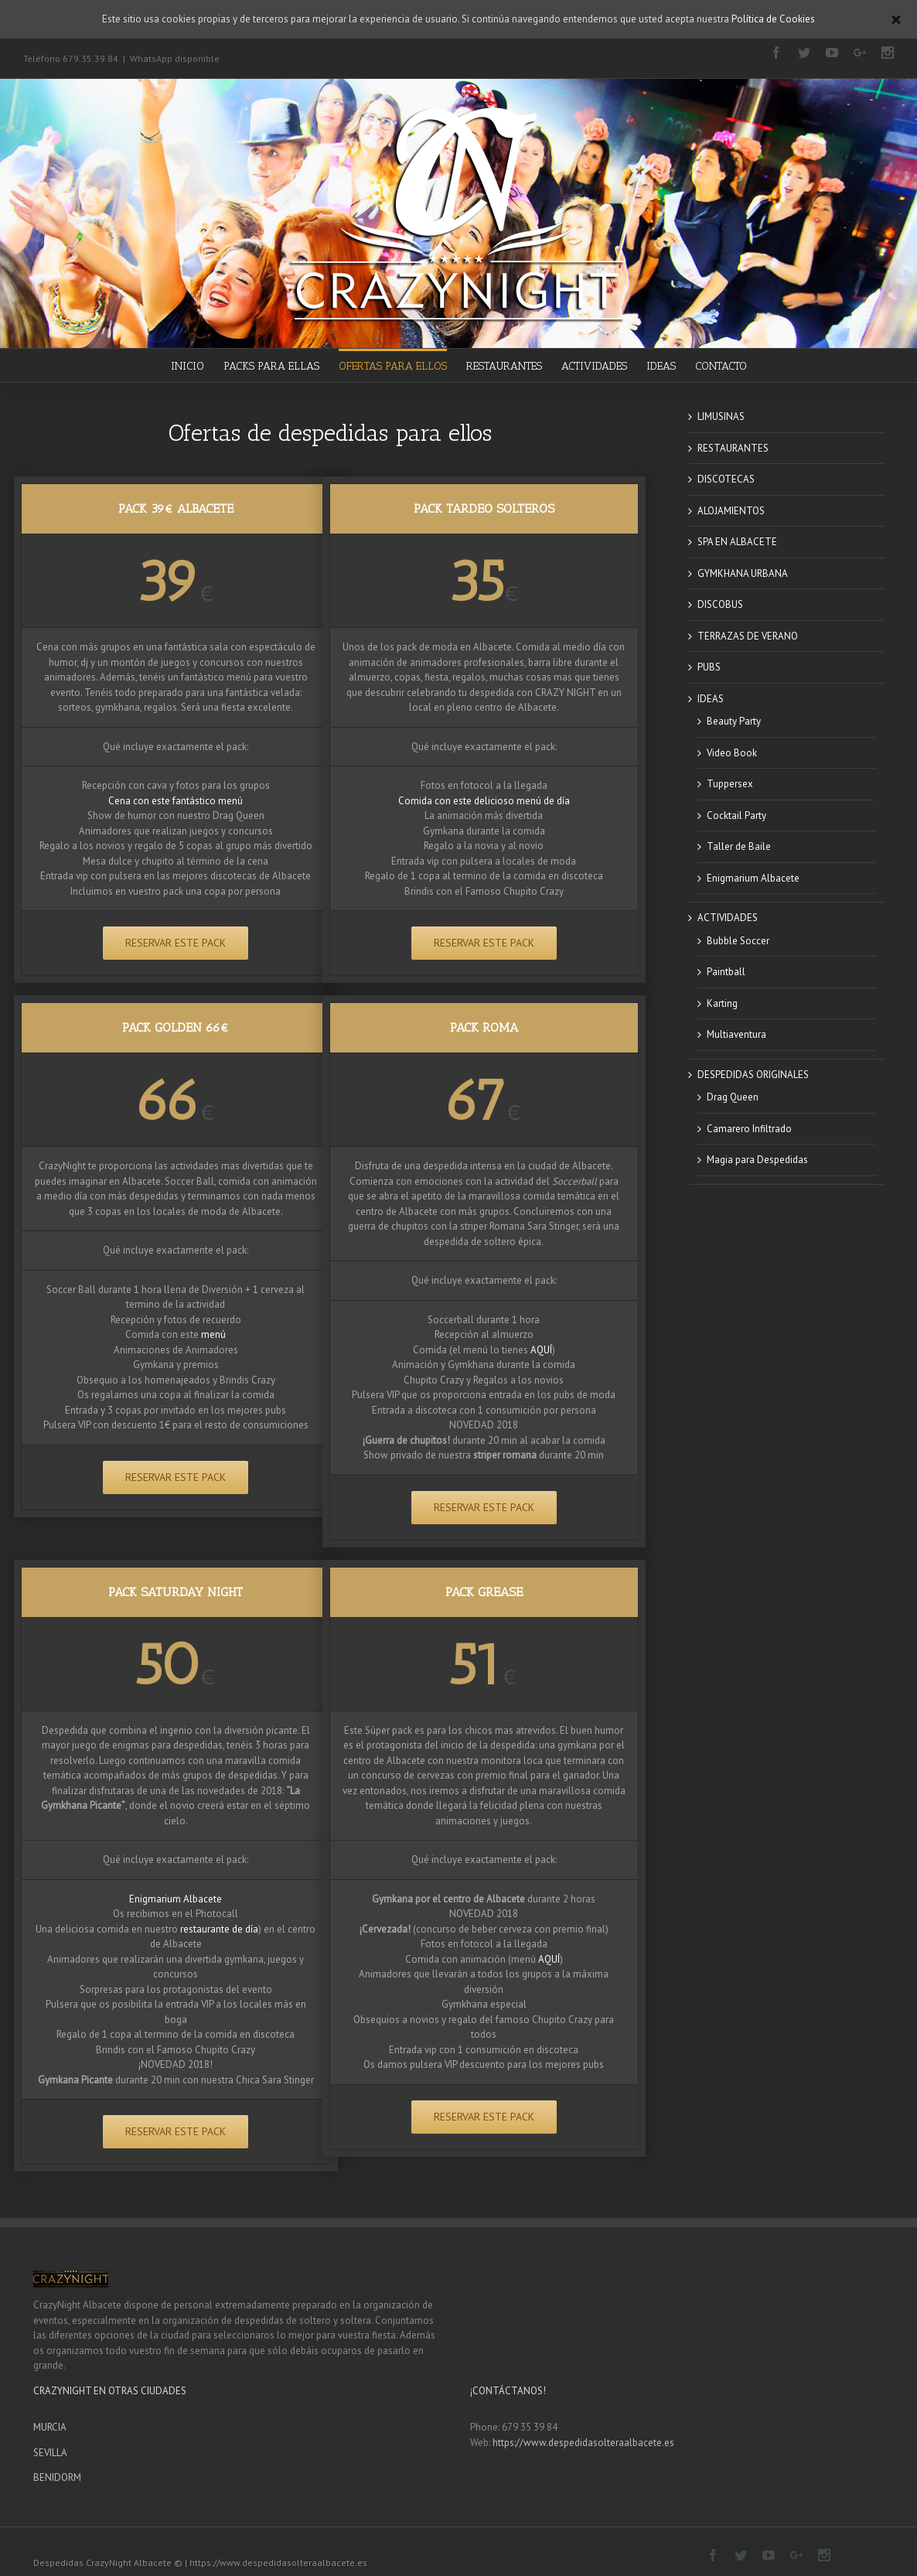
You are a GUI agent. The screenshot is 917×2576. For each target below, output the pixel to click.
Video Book (732, 752)
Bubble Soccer (738, 940)
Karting (722, 1003)
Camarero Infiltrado (749, 1128)
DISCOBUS (720, 604)
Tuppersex (730, 783)
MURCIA (49, 2427)
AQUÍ (541, 1349)
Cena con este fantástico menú (175, 800)
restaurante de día (219, 1929)
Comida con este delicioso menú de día (484, 800)
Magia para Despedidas (757, 1159)
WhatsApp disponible (175, 58)
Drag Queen (732, 1097)
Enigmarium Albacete (175, 1899)
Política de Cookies (773, 19)
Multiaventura (736, 1034)
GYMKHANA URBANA (742, 573)
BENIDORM (57, 2477)
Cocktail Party (736, 815)
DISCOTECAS (726, 479)
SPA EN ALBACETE (737, 541)
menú (213, 1334)
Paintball (726, 971)
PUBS (709, 667)
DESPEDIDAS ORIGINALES (753, 1074)
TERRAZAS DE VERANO (747, 636)
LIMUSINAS (721, 416)
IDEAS (710, 698)
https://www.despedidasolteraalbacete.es (583, 2442)
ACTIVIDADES (727, 917)
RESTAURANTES (733, 448)
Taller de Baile (739, 846)
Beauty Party (734, 721)
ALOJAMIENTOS (731, 510)
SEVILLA (50, 2452)
